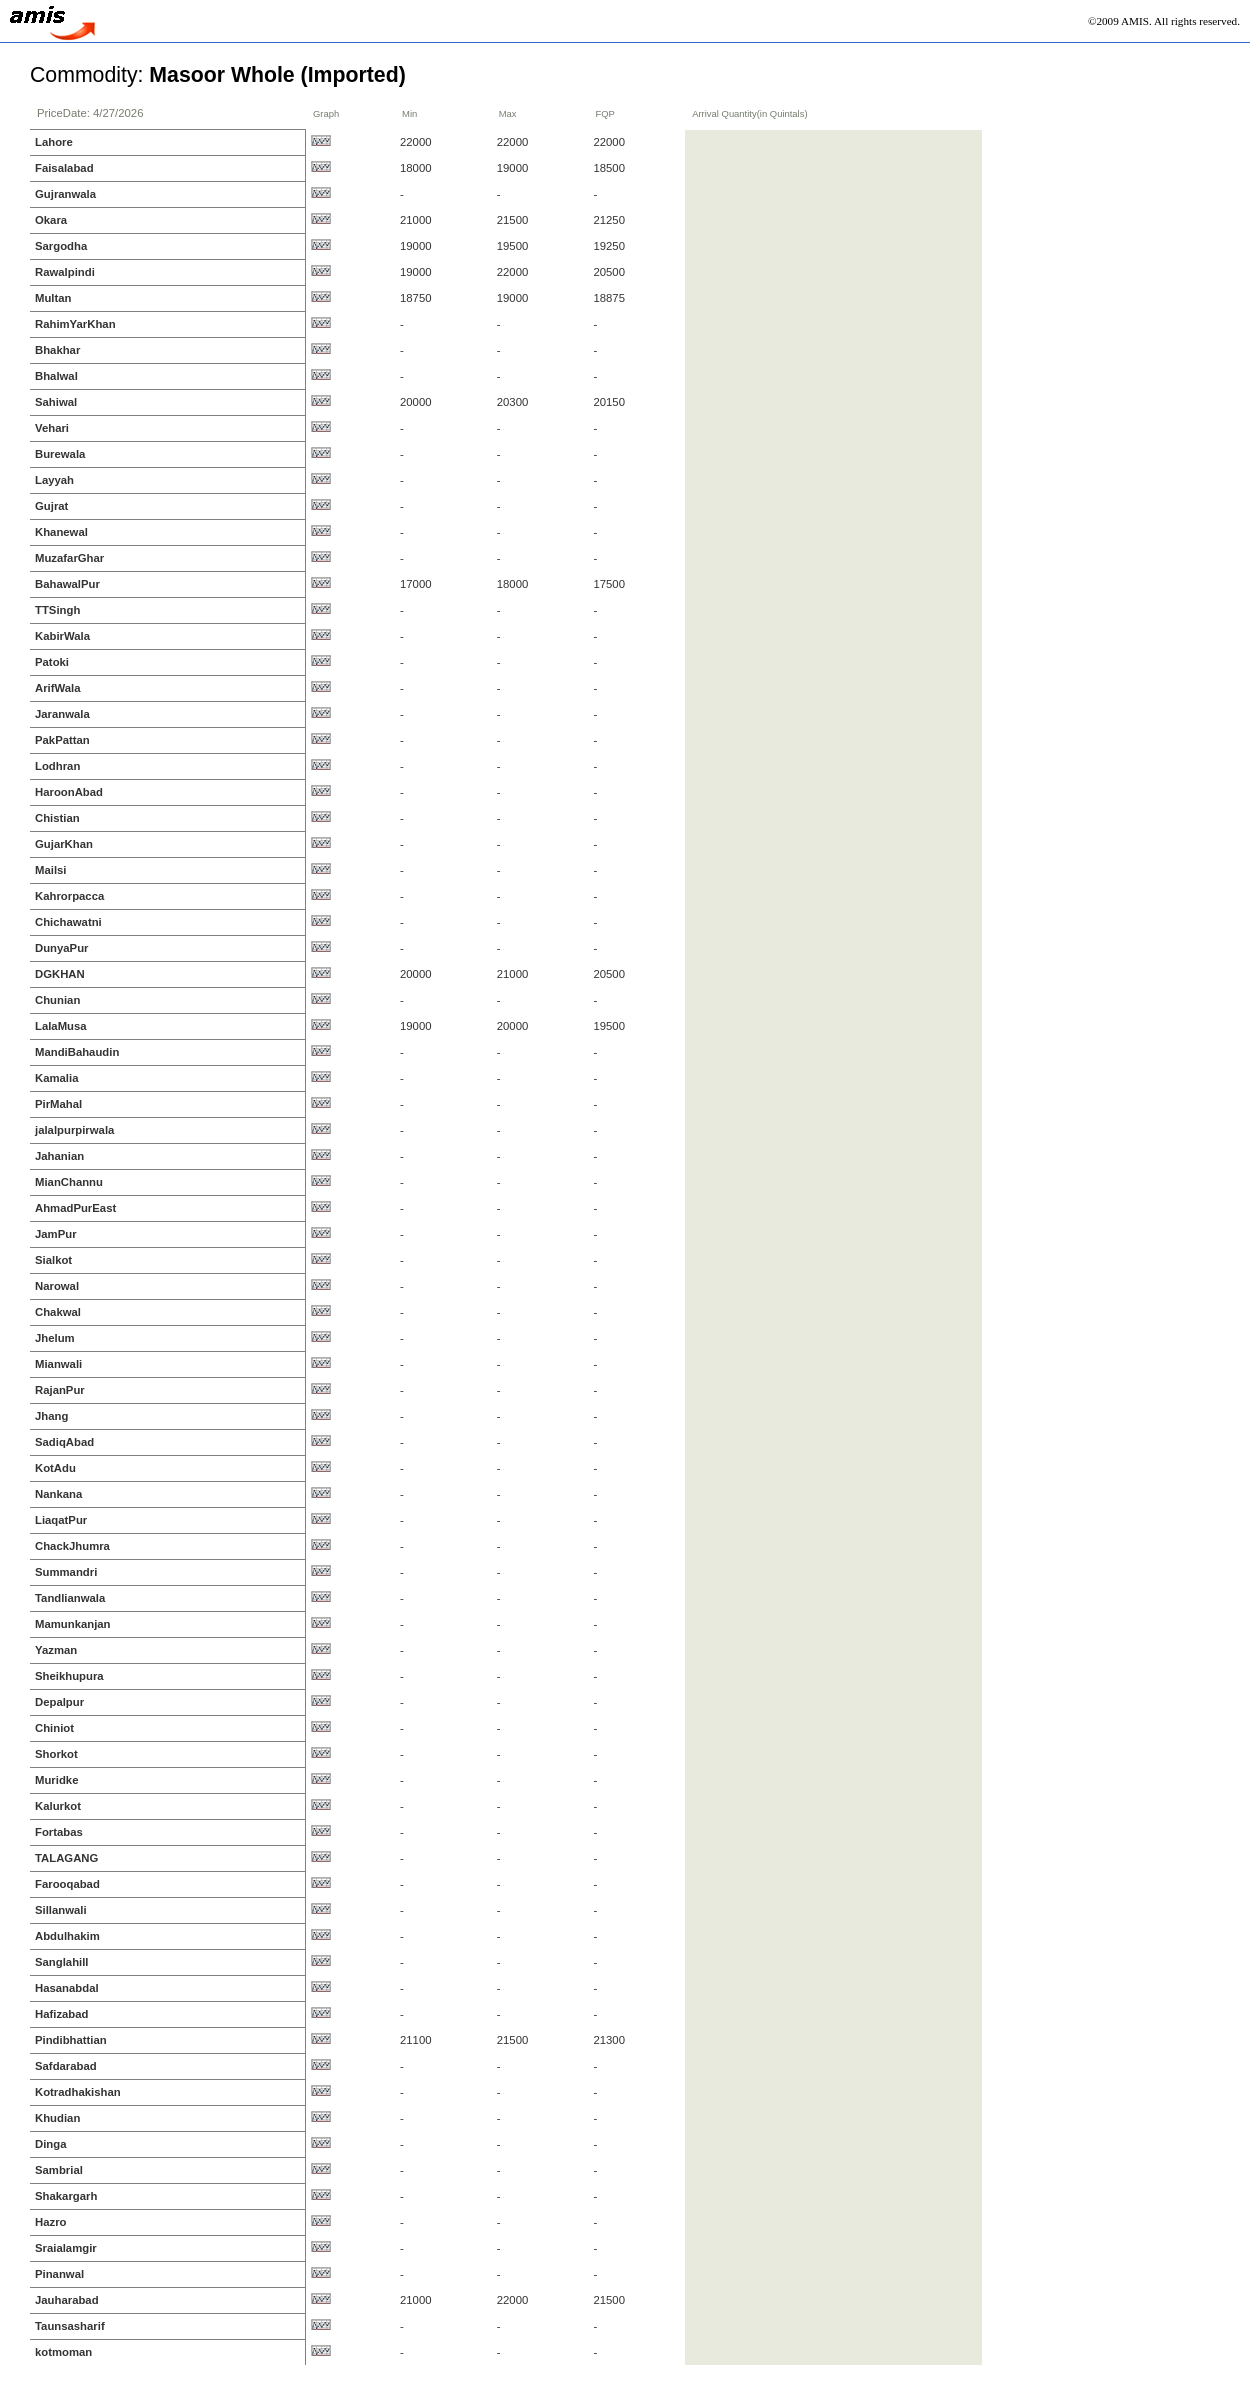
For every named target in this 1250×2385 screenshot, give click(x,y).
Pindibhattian (71, 2040)
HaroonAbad (69, 792)
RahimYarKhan (75, 324)
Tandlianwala (70, 1598)
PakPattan (62, 740)
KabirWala (62, 636)
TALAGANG (66, 1858)
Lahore (54, 142)
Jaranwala (62, 714)
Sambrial (59, 2170)
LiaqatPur (61, 1520)
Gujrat (51, 506)
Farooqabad (67, 1884)
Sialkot (53, 1260)
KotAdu (55, 1468)
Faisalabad (64, 168)
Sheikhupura (69, 1676)
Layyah (54, 480)
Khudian (57, 2118)
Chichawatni (68, 922)
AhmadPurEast (75, 1208)
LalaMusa (61, 1026)
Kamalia (56, 1078)
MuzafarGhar (69, 558)
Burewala (60, 454)
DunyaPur (62, 948)
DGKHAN (60, 974)
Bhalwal (56, 376)
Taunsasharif (70, 2326)
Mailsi (50, 870)
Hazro (50, 2222)
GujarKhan (64, 844)
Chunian (57, 1000)
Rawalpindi (65, 272)
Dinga (50, 2144)
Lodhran (57, 766)
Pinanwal (59, 2274)
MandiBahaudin (77, 1052)
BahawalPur (67, 584)
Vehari (52, 428)
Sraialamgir (66, 2248)
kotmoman (63, 2352)
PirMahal (58, 1104)
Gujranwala (65, 194)
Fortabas (59, 1832)
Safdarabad (66, 2066)
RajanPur (60, 1390)
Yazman (56, 1650)
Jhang (51, 1416)
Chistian (57, 818)
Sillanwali (61, 1910)
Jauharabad (67, 2300)
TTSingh (57, 610)
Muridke (56, 1780)
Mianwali (58, 1364)
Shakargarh (66, 2196)
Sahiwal (56, 402)
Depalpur (59, 1702)
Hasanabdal (67, 1988)
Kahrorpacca (69, 896)
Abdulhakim (67, 1936)
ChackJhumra (72, 1546)
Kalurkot (58, 1806)
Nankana (58, 1494)
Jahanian (59, 1156)
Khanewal (61, 532)
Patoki (52, 662)
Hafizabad (62, 2014)
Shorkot (56, 1754)
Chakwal (58, 1312)
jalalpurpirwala (74, 1130)
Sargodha (61, 246)
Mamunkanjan (73, 1624)
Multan (53, 298)
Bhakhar (57, 350)
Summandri (66, 1572)
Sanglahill (62, 1962)
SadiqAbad (64, 1442)
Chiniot (54, 1728)
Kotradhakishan (78, 2092)
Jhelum (55, 1338)
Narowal (57, 1286)
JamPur (56, 1234)
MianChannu (69, 1182)
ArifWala (58, 688)
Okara (51, 220)
